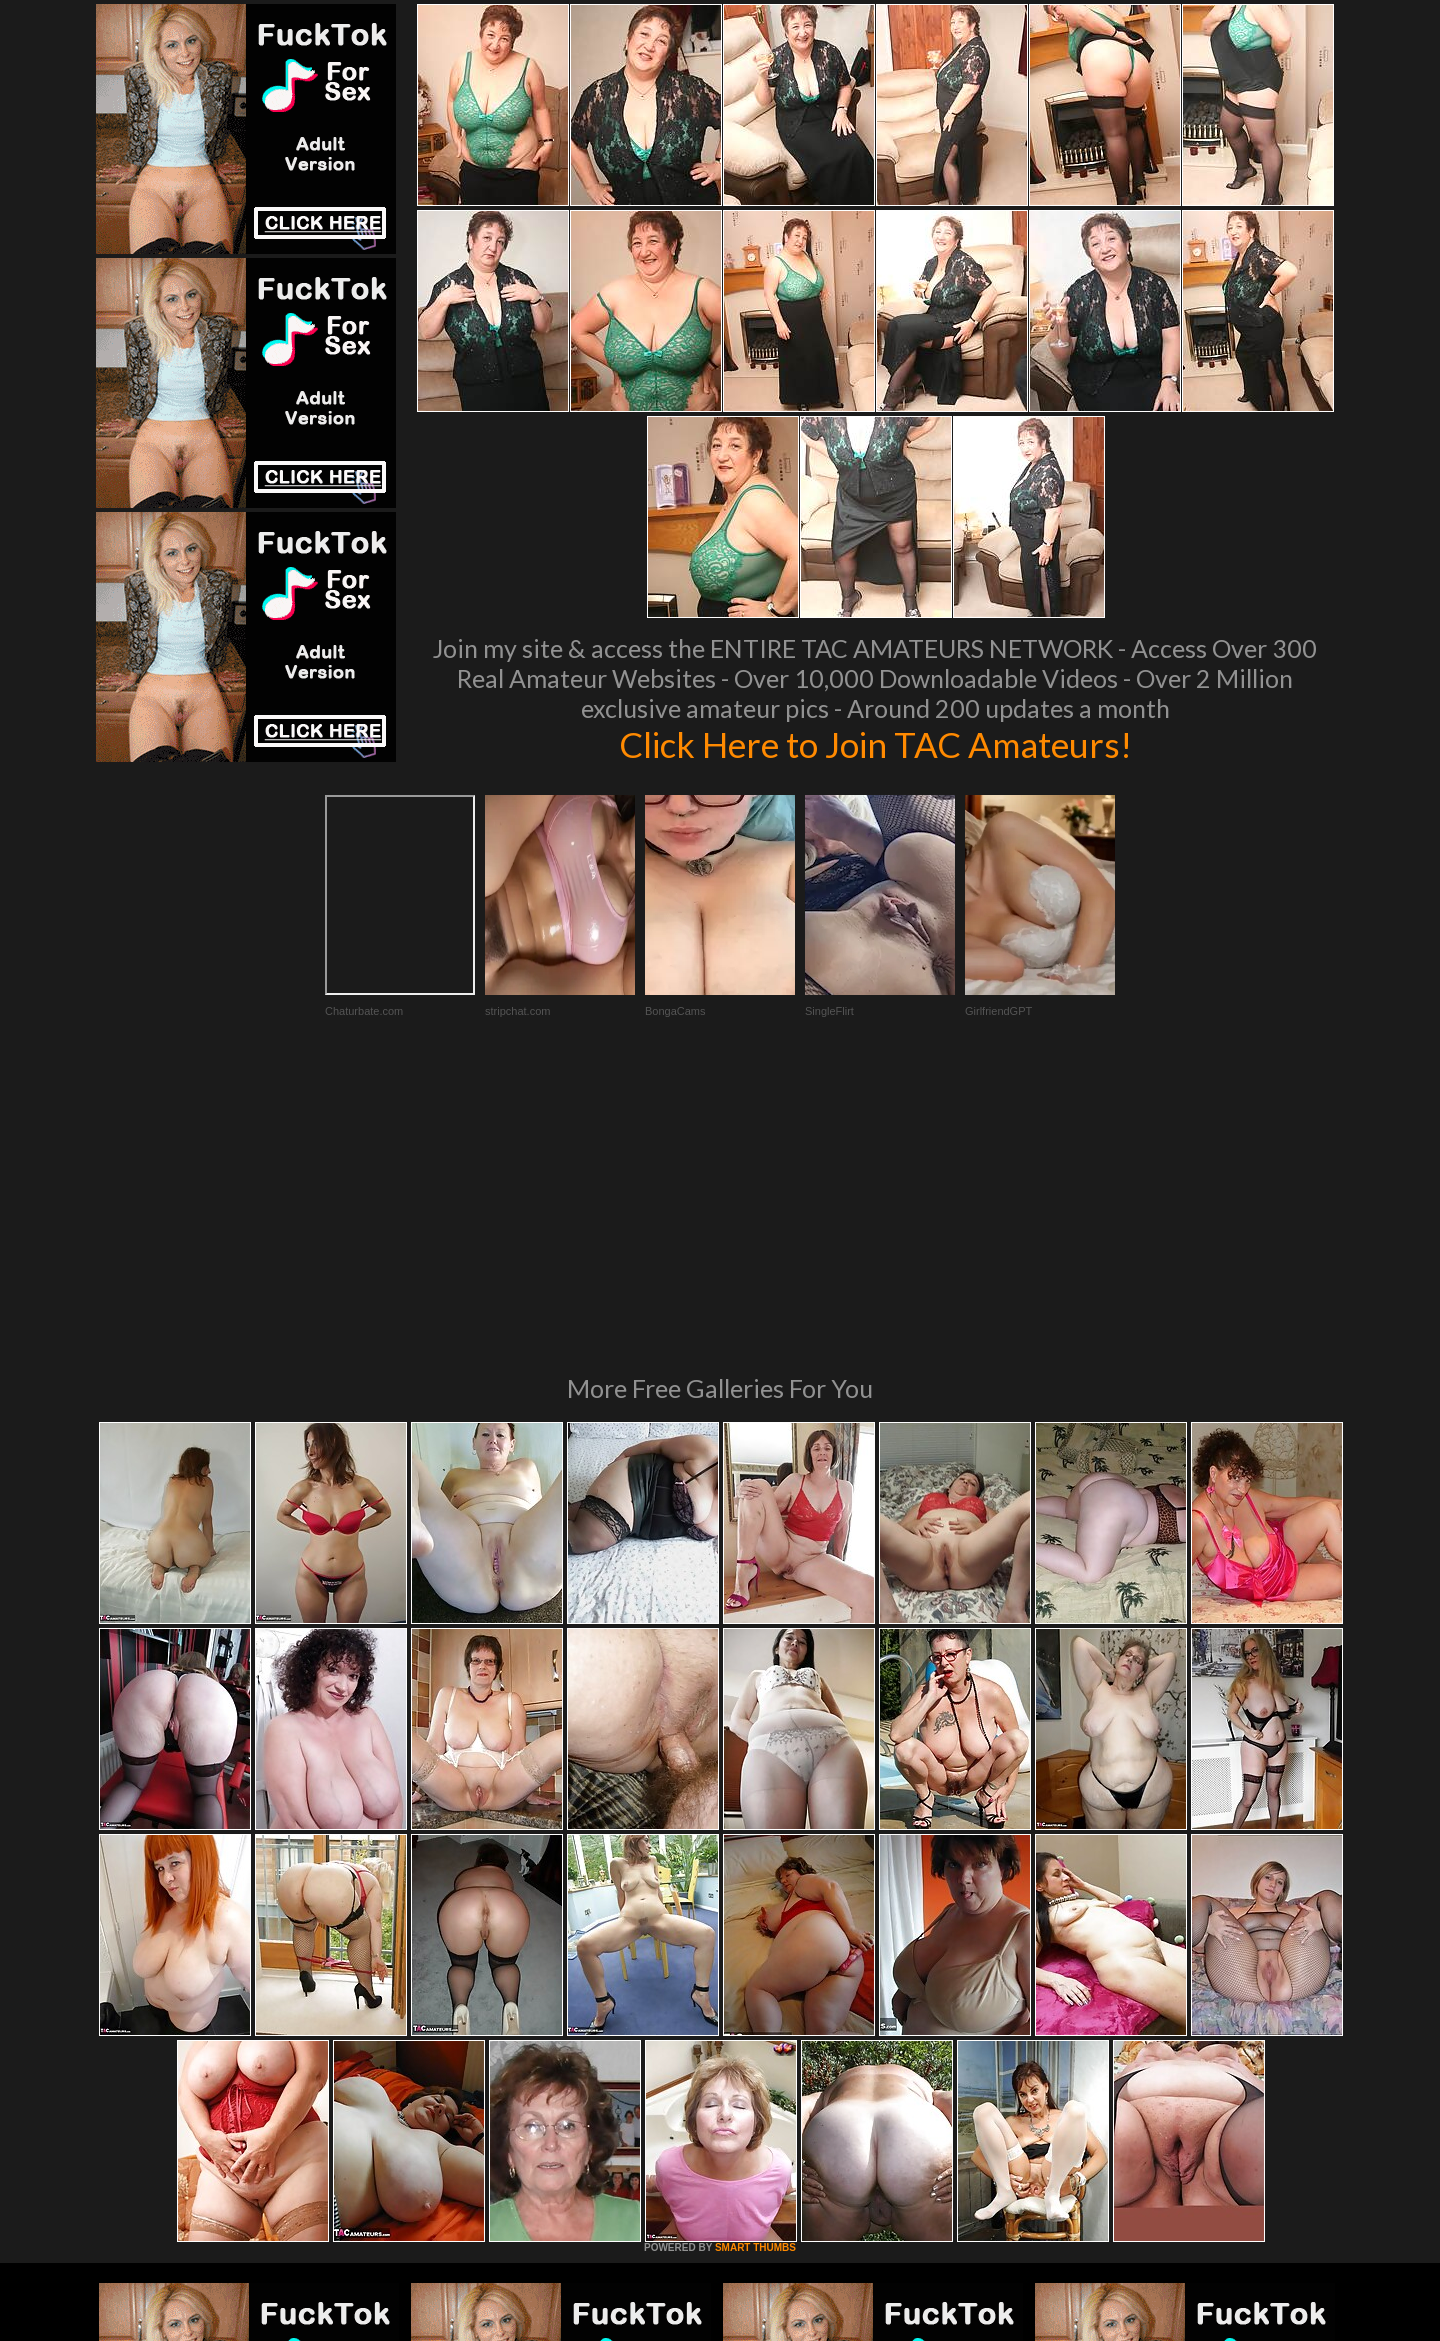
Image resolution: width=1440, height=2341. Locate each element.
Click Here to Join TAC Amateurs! (875, 744)
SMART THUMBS (755, 1974)
